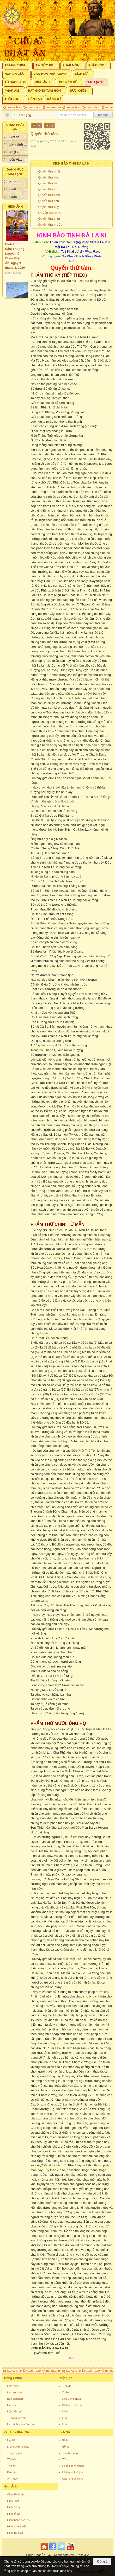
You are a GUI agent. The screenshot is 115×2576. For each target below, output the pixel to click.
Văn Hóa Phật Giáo (17, 2432)
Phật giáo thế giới (72, 2472)
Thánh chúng (70, 2453)
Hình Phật (13, 2501)
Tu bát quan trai (16, 2418)
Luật (64, 2418)
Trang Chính (13, 2378)
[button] (17, 65)
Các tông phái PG (72, 2478)
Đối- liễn (12, 2472)
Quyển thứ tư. (48, 189)
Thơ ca (11, 2465)
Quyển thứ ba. (48, 183)
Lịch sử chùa (14, 2392)
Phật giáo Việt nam (73, 2465)
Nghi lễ (11, 2440)
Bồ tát (66, 2446)
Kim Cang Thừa (71, 2398)
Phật (65, 2440)
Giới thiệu (12, 2386)
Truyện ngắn (14, 2453)
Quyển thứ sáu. (49, 201)
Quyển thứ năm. (49, 195)
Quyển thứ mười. (50, 224)
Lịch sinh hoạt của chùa (21, 2424)
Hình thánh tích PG (18, 2520)
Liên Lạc (12, 2405)
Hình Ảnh (15, 206)
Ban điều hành (15, 2398)
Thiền (65, 2392)
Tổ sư (65, 2459)
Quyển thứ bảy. (49, 207)
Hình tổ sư (13, 2513)
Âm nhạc (12, 2478)
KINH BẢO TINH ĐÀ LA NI (71, 163)
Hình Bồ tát (14, 2507)
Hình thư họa (15, 2532)
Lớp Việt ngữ (14, 2411)
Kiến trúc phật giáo (18, 2446)
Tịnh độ (67, 2386)
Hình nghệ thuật (16, 2526)
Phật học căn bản (72, 2405)
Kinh (65, 2411)
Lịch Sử (64, 2432)
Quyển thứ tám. (49, 213)
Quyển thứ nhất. (49, 171)
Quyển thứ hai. (48, 177)
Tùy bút (11, 2459)
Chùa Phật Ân (15, 2494)
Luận (65, 2424)
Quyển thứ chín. (49, 218)
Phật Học (65, 2378)
